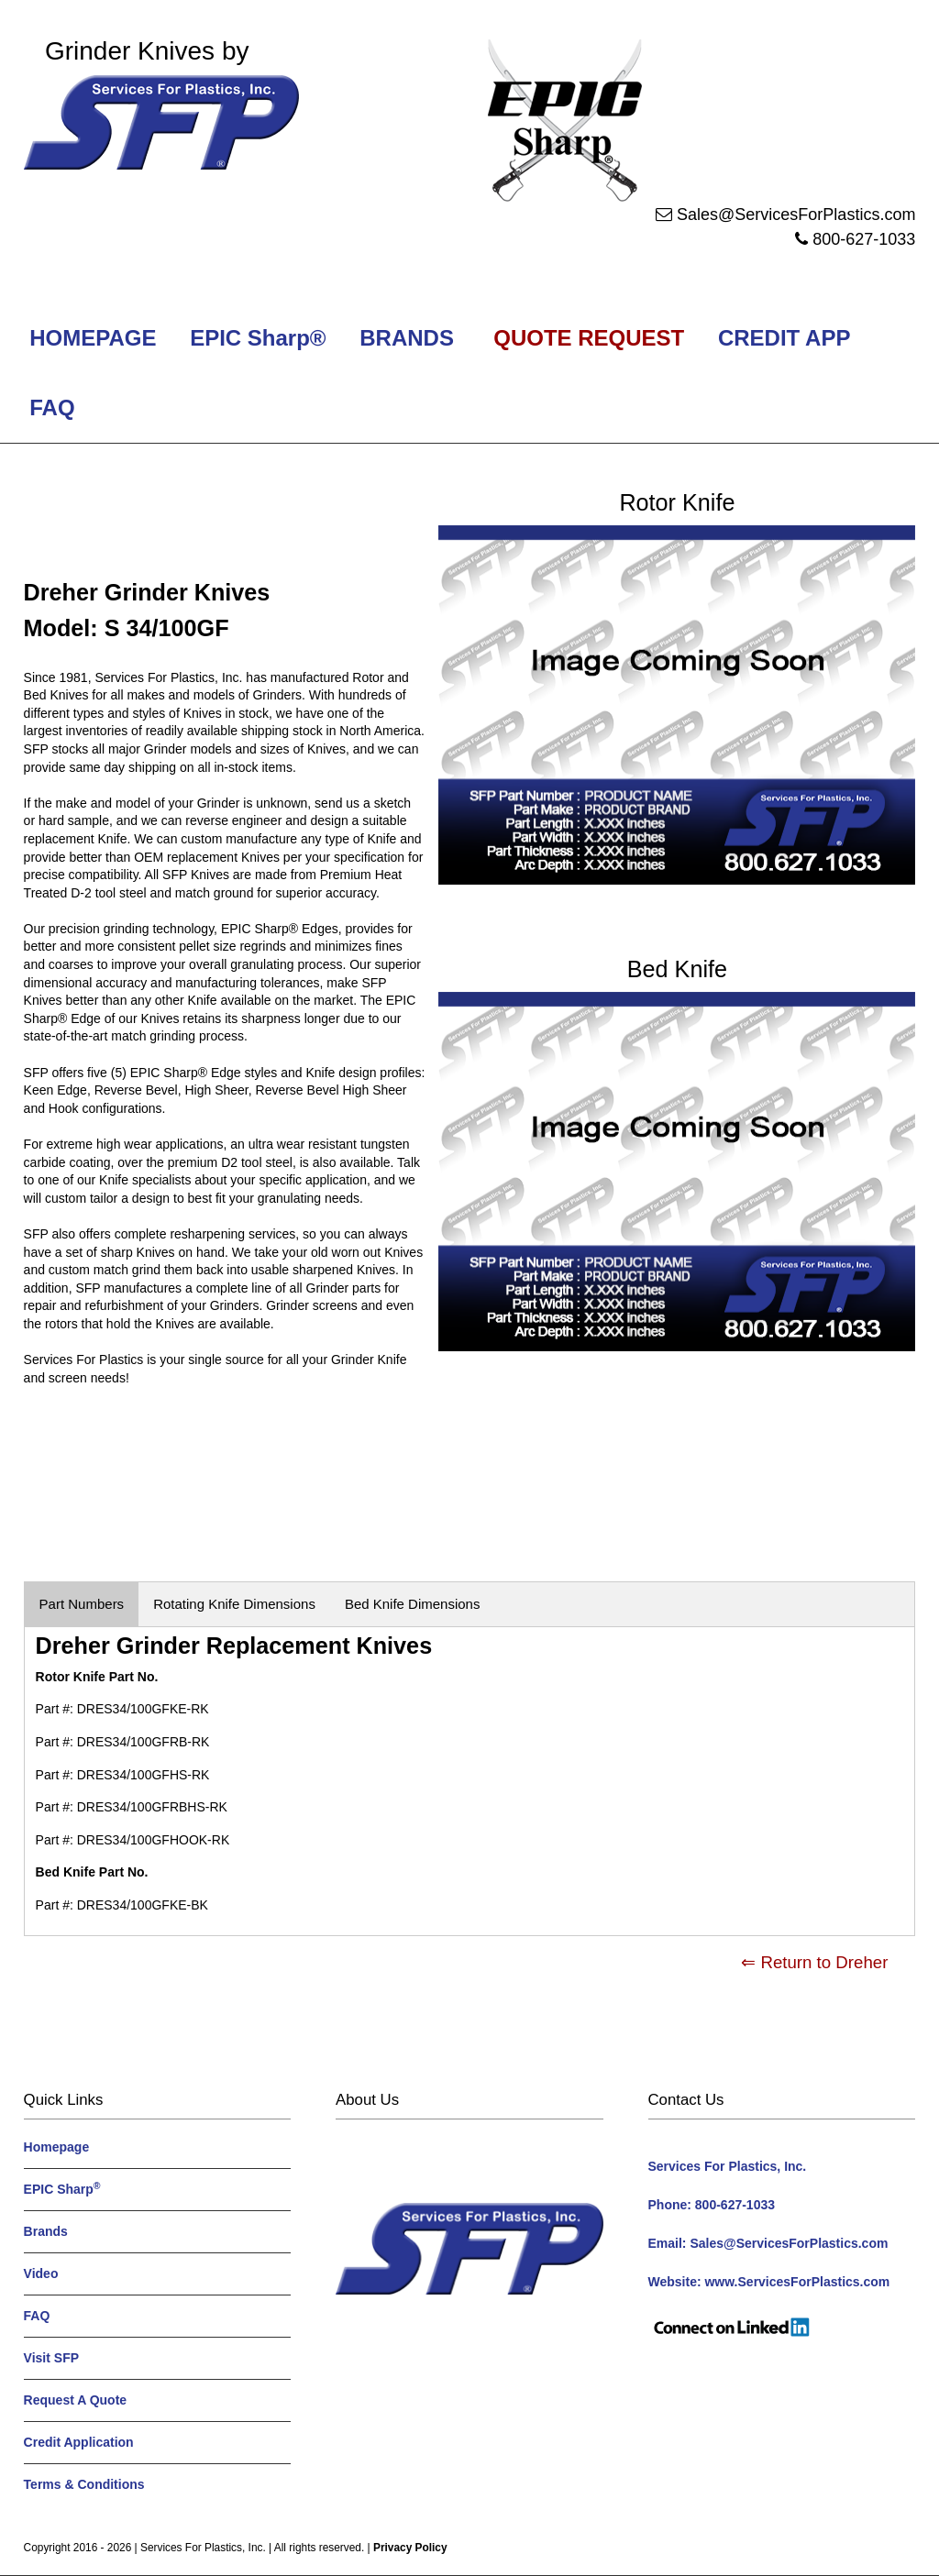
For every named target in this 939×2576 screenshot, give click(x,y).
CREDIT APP (784, 337)
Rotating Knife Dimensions (234, 1604)
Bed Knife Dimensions (413, 1604)
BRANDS (404, 337)
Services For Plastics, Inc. (203, 2547)
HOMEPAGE (90, 337)
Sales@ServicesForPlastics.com (796, 214)
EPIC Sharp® (255, 337)
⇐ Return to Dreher (814, 1962)
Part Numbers (82, 1604)
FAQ (53, 407)
